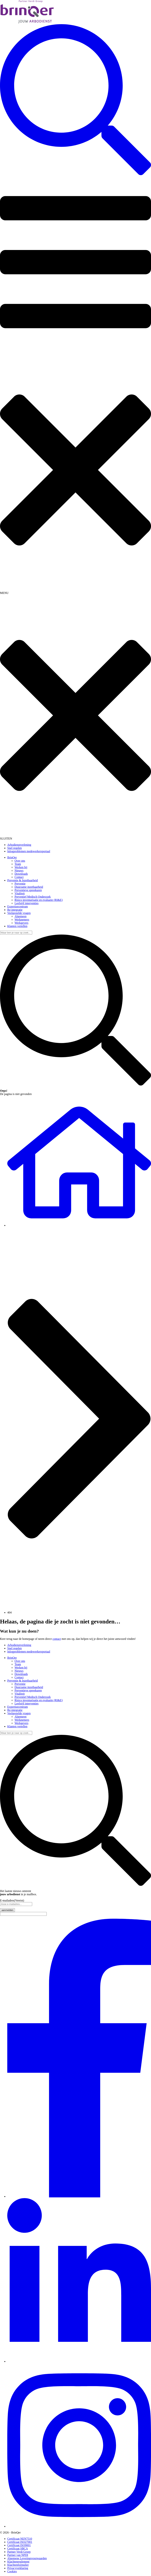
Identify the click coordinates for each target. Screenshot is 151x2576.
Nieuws (19, 870)
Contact (19, 877)
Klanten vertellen (17, 926)
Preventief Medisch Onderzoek (33, 896)
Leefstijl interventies (27, 903)
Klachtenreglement (18, 2561)
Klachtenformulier (18, 2564)
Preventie (20, 883)
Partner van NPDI (17, 2555)
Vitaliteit (20, 893)
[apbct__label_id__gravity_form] (23, 1914)
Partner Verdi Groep (19, 2551)
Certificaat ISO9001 (19, 2545)
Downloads (21, 873)
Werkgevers (21, 922)
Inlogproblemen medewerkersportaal (28, 851)
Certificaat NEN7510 (19, 2538)
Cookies (12, 2571)
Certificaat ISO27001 (19, 2541)
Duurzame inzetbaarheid (29, 886)
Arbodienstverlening (19, 844)
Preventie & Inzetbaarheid (22, 880)
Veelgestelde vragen (19, 913)
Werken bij (21, 867)
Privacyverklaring (17, 2568)
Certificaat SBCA (17, 2548)
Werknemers (22, 919)
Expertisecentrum (17, 906)
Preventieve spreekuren (28, 890)
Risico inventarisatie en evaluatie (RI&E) (39, 899)
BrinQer (12, 857)
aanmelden (7, 1910)
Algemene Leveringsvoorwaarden (27, 2558)
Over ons (20, 860)
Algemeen (21, 916)
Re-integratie (15, 909)
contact (57, 1638)
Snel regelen (14, 848)
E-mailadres (12, 1900)
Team (18, 864)
